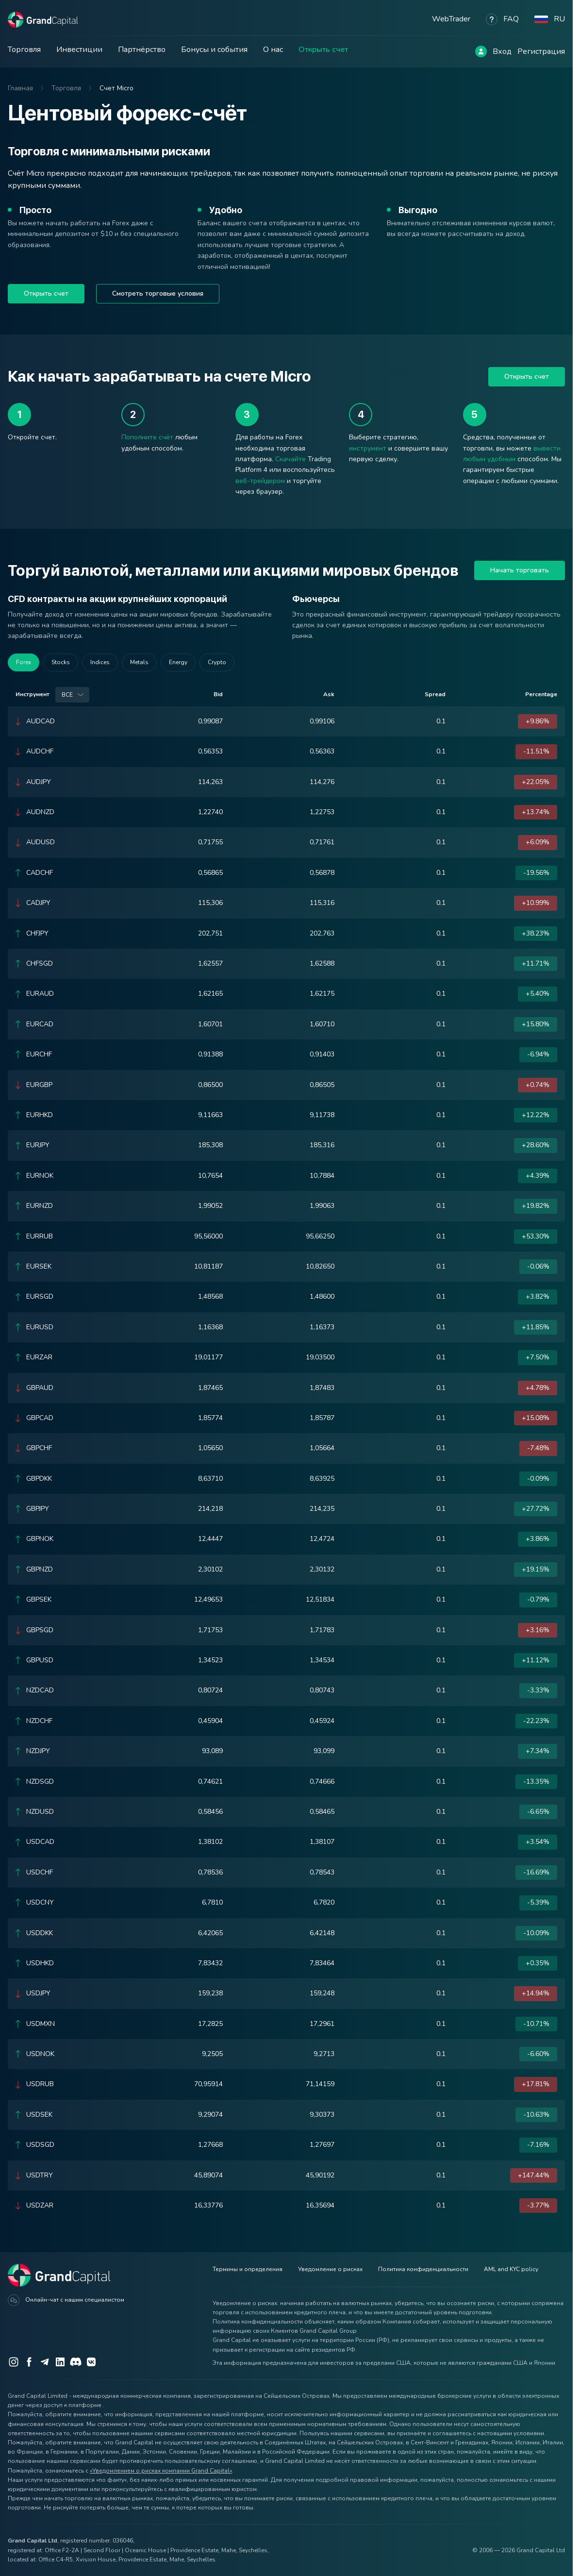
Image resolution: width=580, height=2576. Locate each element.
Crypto (217, 662)
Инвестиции (79, 49)
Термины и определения (247, 2269)
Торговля (24, 49)
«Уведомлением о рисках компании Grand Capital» (161, 2471)
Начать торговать (519, 570)
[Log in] (481, 51)
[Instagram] (13, 2362)
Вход (502, 51)
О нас (273, 49)
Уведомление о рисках (330, 2269)
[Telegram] (44, 2362)
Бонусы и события (214, 49)
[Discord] (76, 2362)
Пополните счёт (147, 437)
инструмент (367, 448)
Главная (20, 88)
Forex (23, 662)
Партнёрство (142, 49)
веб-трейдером (260, 480)
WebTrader (451, 19)
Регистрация (541, 51)
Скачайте (290, 459)
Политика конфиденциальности (423, 2269)
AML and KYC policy (511, 2269)
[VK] (91, 2362)
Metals (139, 662)
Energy (178, 662)
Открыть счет (323, 49)
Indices (100, 662)
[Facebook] (29, 2362)
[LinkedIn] (60, 2362)
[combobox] (72, 695)
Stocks (60, 662)
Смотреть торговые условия (157, 293)
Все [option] (67, 695)
